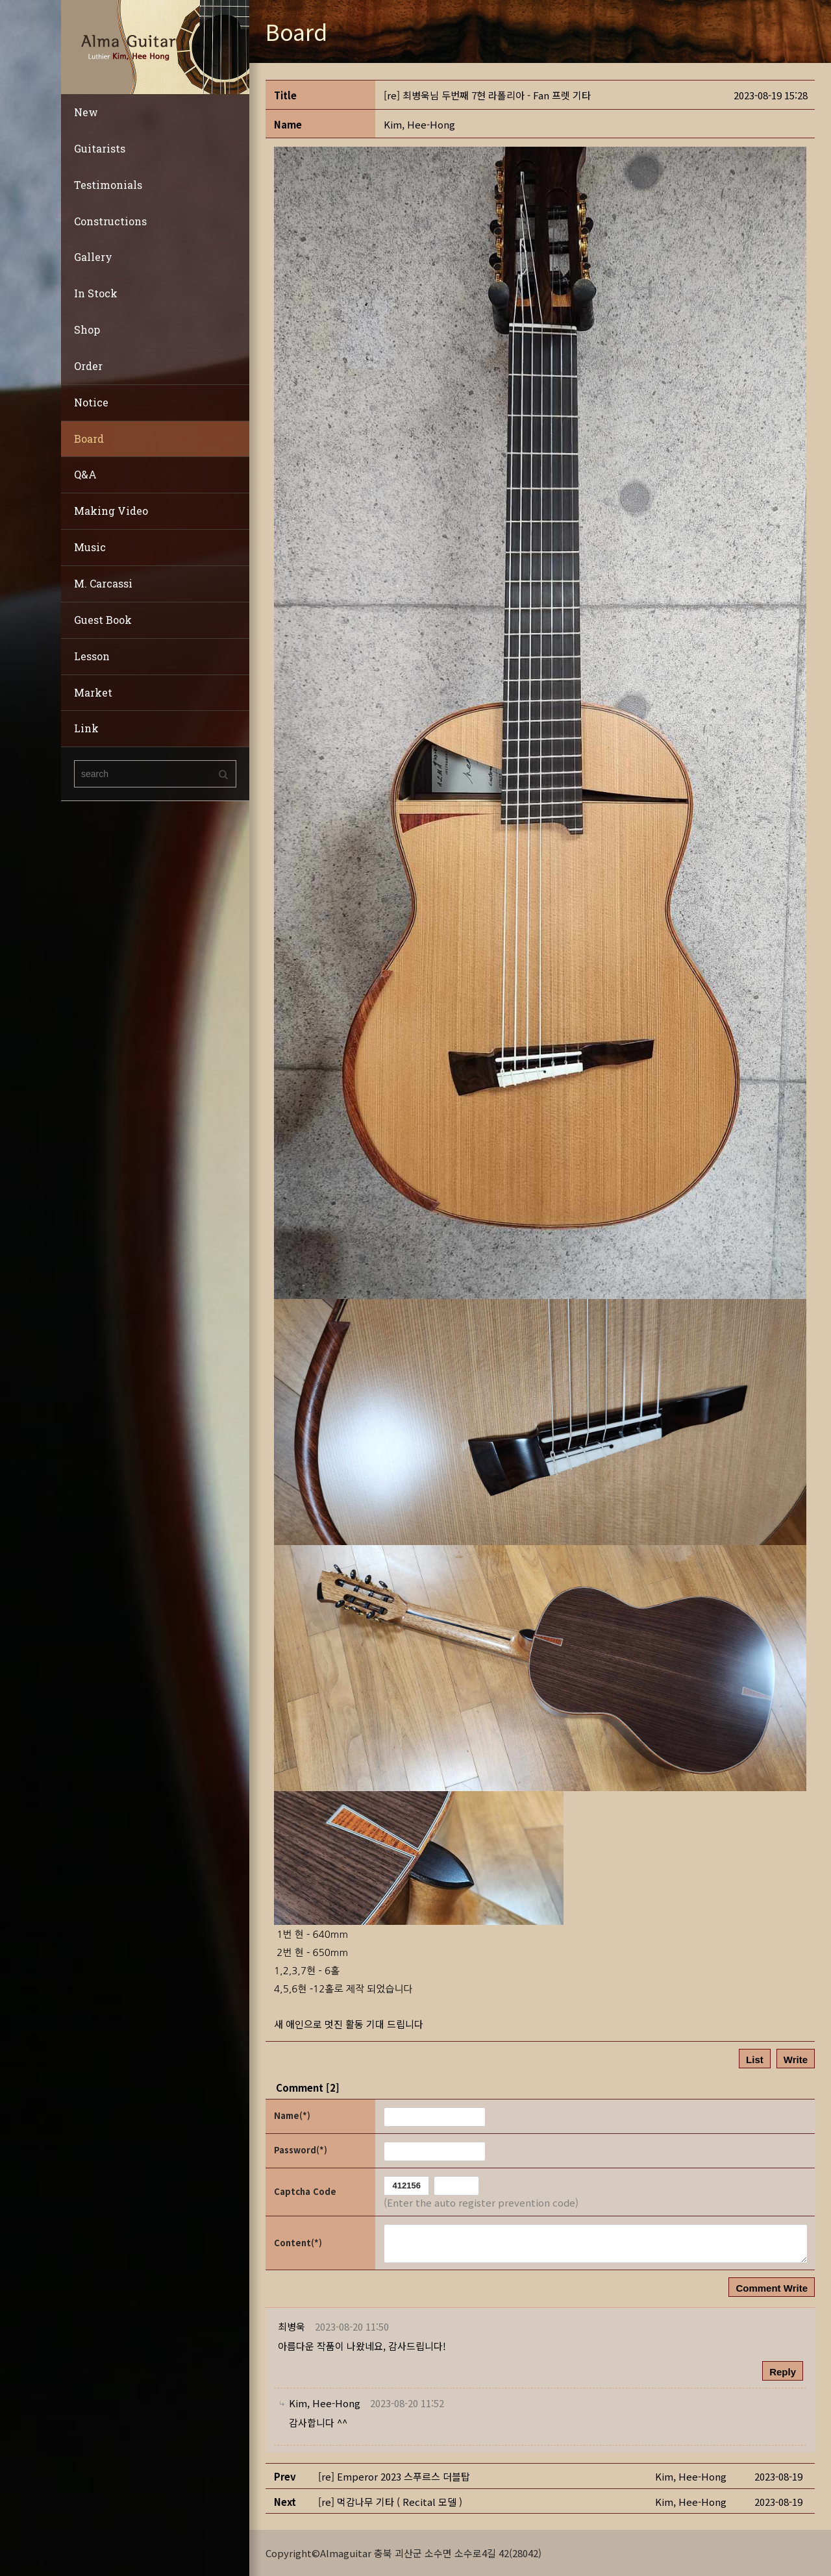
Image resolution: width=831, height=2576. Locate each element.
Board (89, 438)
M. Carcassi (103, 583)
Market (93, 692)
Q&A (85, 474)
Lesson (92, 656)
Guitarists (99, 148)
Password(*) (300, 2150)
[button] (419, 124)
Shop (87, 329)
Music (90, 547)
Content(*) (298, 2242)
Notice (91, 402)
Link (86, 728)
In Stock (96, 293)
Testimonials (108, 185)
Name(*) (292, 2115)
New (86, 112)
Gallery (93, 257)
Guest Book (103, 619)
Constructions (110, 221)
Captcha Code (305, 2191)
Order (88, 366)
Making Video (111, 510)
